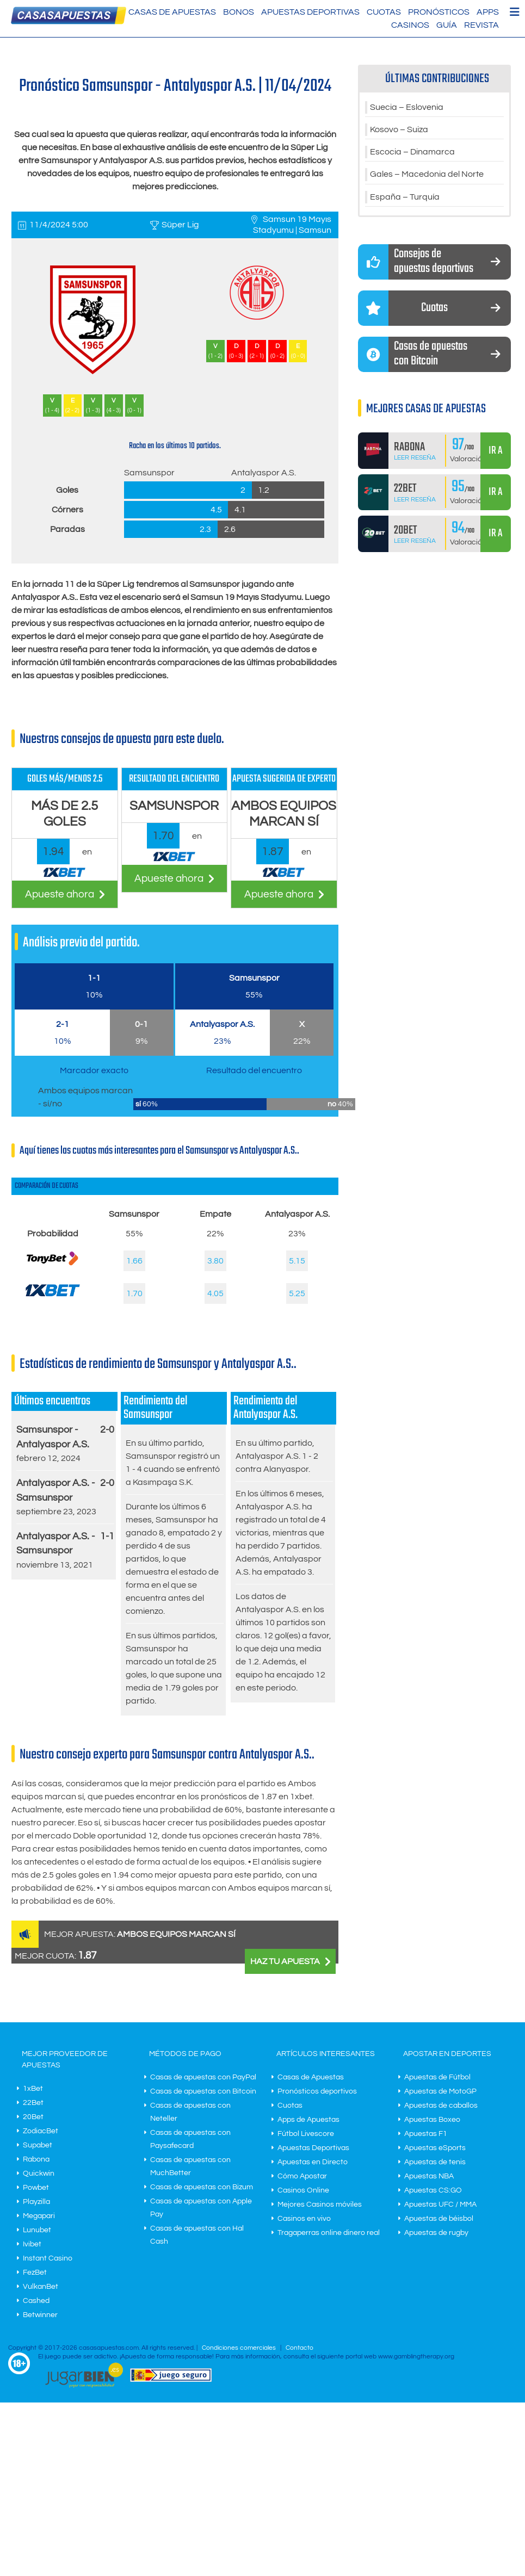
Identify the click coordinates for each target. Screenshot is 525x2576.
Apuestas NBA (429, 2176)
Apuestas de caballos (441, 2105)
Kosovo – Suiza (399, 130)
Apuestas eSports (435, 2148)
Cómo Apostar (302, 2176)
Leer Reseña (415, 459)
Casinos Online (303, 2190)
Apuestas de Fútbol (437, 2077)
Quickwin (38, 2173)
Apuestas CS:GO (433, 2190)
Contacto (299, 2347)
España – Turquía (405, 199)
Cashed (36, 2301)
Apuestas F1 (425, 2134)
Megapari (39, 2216)
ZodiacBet (40, 2131)
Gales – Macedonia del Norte (427, 176)
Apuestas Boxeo (432, 2119)
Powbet (36, 2187)
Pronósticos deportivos (317, 2091)
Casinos (410, 25)
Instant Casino (47, 2258)
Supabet (37, 2145)
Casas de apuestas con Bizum (201, 2187)
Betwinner (40, 2315)
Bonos (238, 12)
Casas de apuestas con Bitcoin (203, 2091)
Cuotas (384, 12)
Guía (446, 25)
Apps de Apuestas (308, 2119)
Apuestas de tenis (435, 2162)
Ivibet (32, 2244)
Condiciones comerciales (239, 2347)
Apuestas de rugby (436, 2233)
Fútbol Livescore (305, 2134)
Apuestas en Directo (312, 2162)
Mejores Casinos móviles (319, 2204)
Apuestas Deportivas (310, 12)
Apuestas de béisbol (438, 2218)
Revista (481, 25)
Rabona (36, 2159)
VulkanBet (40, 2286)
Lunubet (37, 2230)
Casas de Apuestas (172, 12)
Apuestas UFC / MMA (440, 2204)
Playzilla (36, 2202)
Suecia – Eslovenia (406, 107)
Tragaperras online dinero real (328, 2233)
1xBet (33, 2088)
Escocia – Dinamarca (412, 153)
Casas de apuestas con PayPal (203, 2077)
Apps (488, 12)
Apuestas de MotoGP (440, 2091)
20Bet (33, 2117)
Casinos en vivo (304, 2218)
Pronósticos (439, 12)
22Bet (33, 2103)
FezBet (35, 2272)
